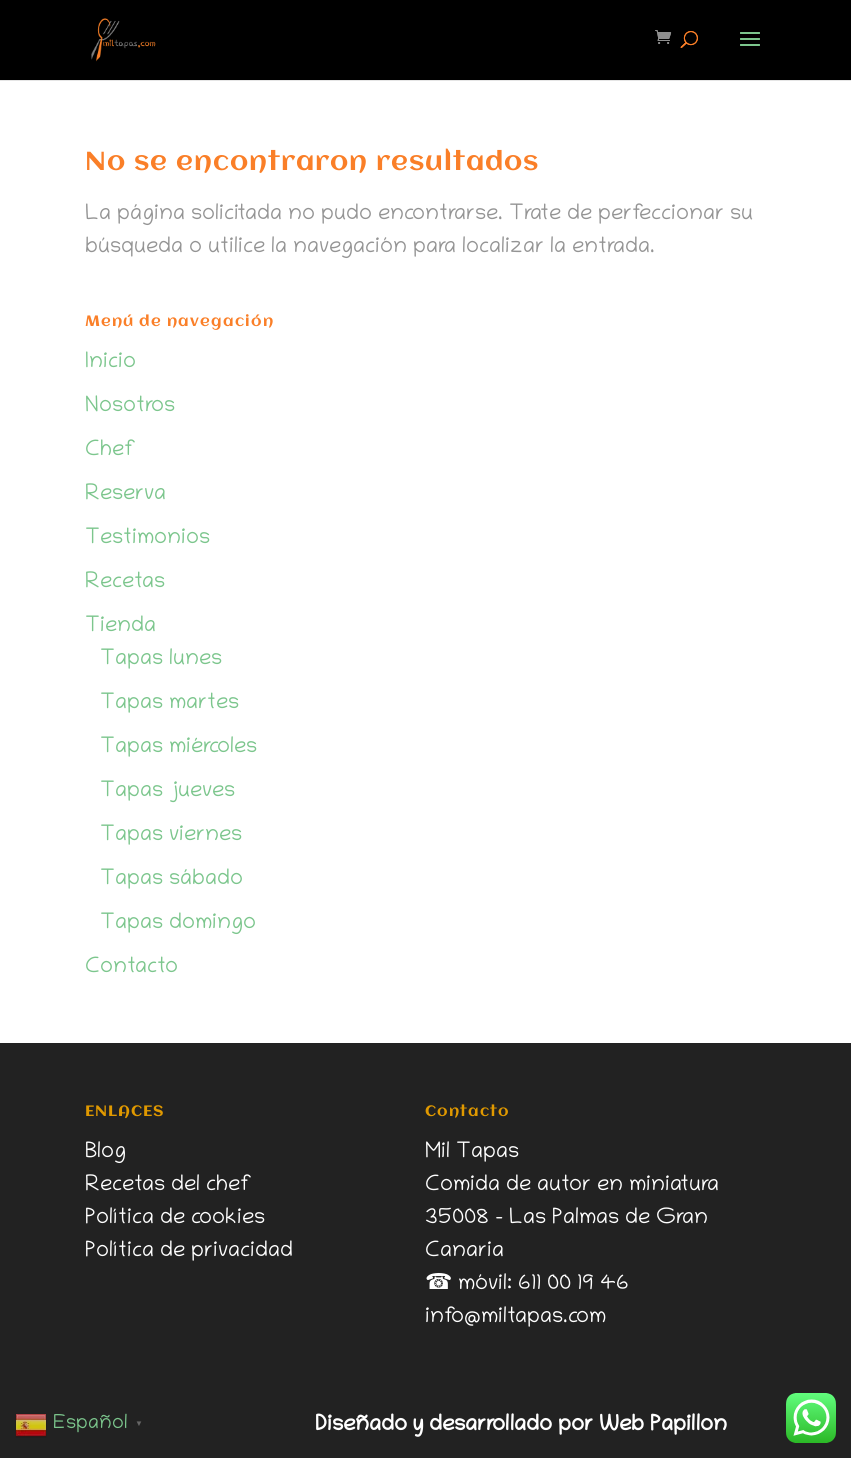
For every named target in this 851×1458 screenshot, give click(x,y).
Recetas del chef (168, 1186)
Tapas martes (169, 704)
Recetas (125, 583)
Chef (110, 451)
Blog (105, 1153)
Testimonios (147, 539)
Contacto (131, 968)
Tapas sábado (171, 880)
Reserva (125, 495)
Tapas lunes (161, 660)
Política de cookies (175, 1219)
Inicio (110, 363)
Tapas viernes (171, 836)
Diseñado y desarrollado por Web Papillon (521, 1426)
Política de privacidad (189, 1252)
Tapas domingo (178, 924)
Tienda (120, 627)
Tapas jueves (167, 792)
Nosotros (130, 407)
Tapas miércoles (178, 748)
